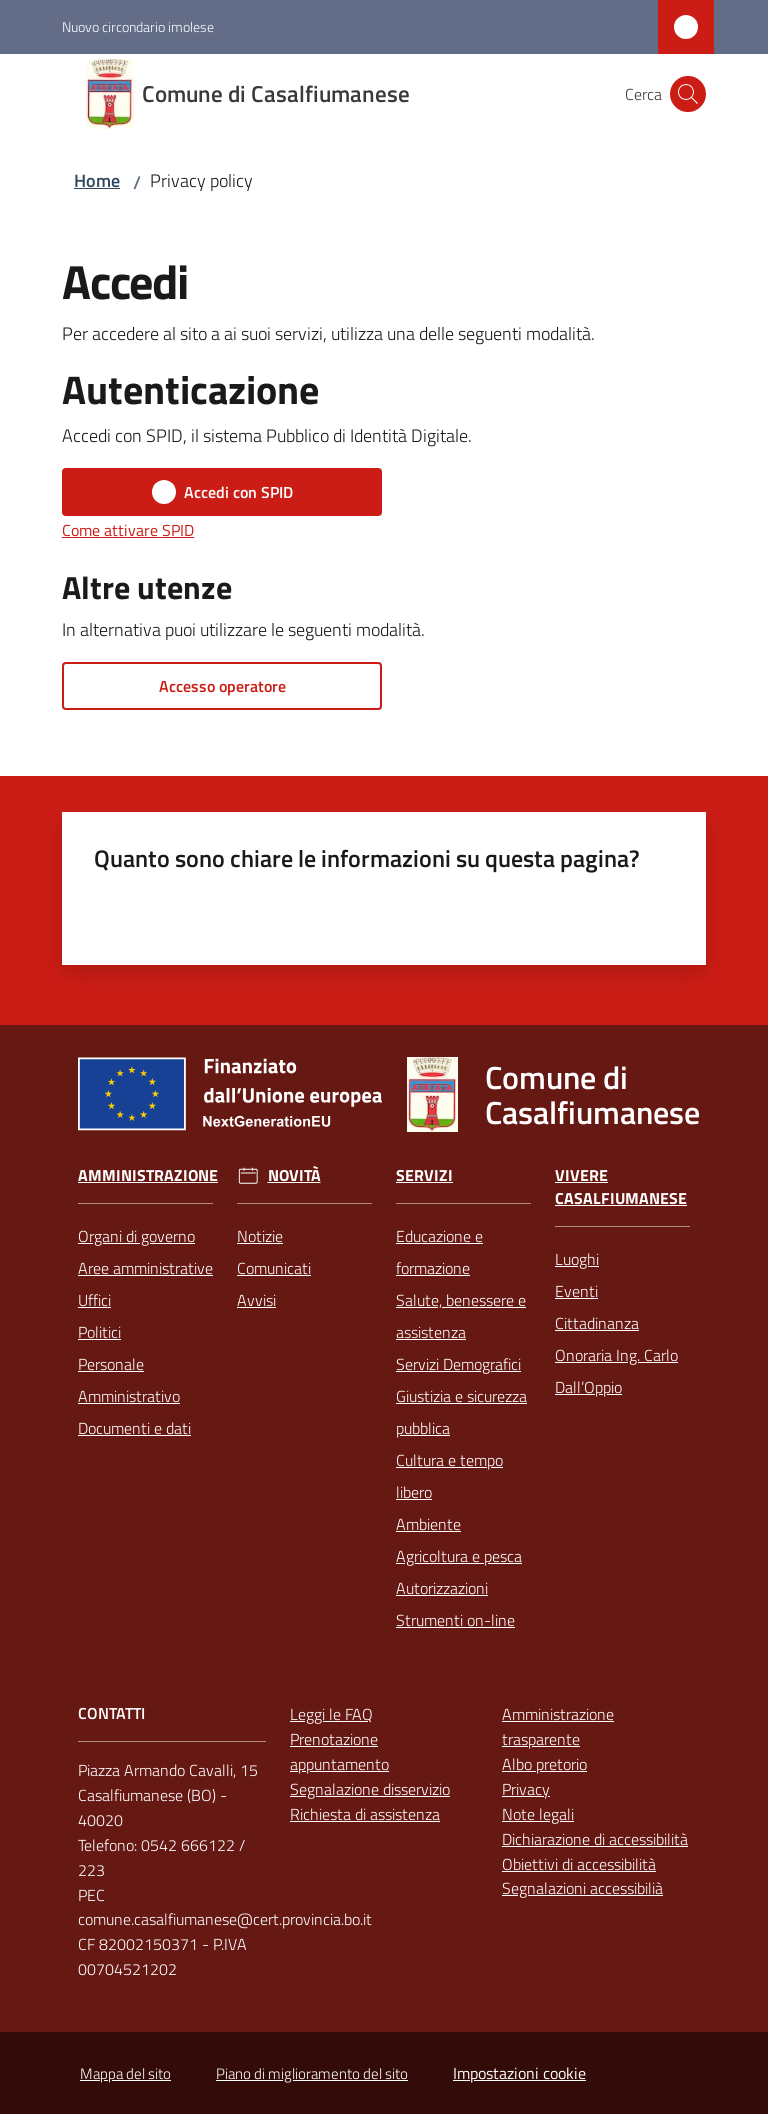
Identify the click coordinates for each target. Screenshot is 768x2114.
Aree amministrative (145, 1268)
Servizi (424, 1175)
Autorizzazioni (442, 1588)
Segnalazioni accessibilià (582, 1888)
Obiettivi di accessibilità (579, 1864)
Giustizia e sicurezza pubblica (461, 1412)
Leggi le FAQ (331, 1714)
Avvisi (256, 1300)
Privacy (526, 1789)
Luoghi (577, 1259)
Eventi (576, 1291)
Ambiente (428, 1524)
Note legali (538, 1814)
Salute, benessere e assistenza (461, 1316)
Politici (99, 1332)
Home (97, 180)
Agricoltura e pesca (459, 1556)
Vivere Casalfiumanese (621, 1187)
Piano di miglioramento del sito (312, 2073)
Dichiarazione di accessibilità (595, 1839)
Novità (294, 1175)
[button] (688, 94)
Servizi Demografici (458, 1364)
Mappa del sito (125, 2073)
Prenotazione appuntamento (339, 1751)
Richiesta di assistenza (365, 1814)
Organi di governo (136, 1236)
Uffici (94, 1300)
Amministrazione (148, 1175)
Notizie (260, 1236)
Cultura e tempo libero (449, 1476)
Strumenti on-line (455, 1620)
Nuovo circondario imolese (138, 26)
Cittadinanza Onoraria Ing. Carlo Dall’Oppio (616, 1355)
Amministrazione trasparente (558, 1726)
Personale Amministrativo (129, 1380)
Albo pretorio (544, 1764)
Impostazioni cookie (519, 2073)
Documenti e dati (134, 1428)
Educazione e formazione (439, 1252)
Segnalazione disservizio (370, 1789)
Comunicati (274, 1268)
